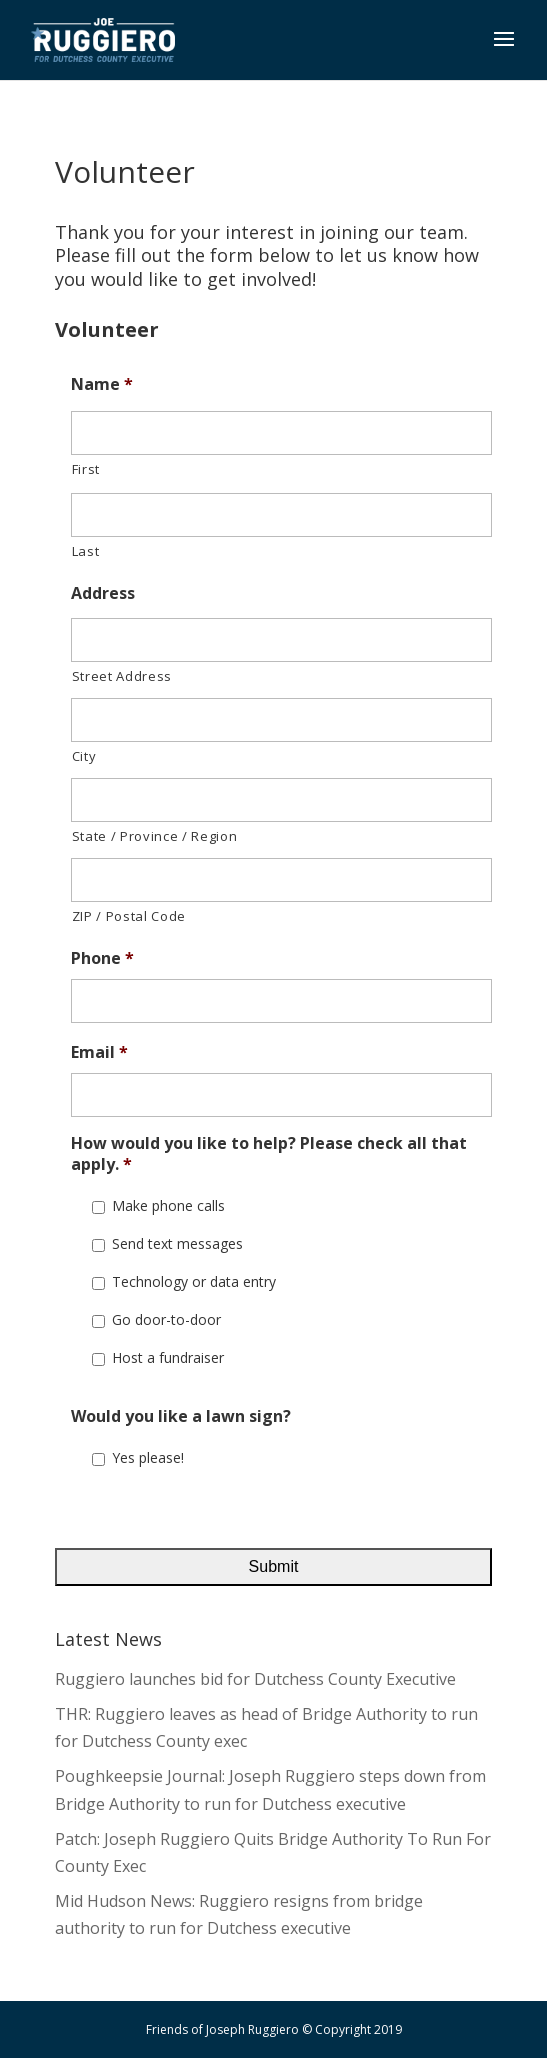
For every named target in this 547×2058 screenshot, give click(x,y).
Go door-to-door (166, 1319)
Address (103, 593)
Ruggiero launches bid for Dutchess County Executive (255, 1679)
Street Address (122, 676)
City (84, 756)
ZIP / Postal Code (129, 916)
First (86, 469)
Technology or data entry (194, 1281)
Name (102, 384)
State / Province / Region (155, 836)
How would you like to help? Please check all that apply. (269, 1154)
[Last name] (282, 515)
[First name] (282, 433)
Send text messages (177, 1243)
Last (86, 551)
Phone (102, 958)
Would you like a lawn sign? (181, 1416)
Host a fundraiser (168, 1357)
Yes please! (148, 1457)
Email (99, 1052)
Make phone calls (168, 1205)
